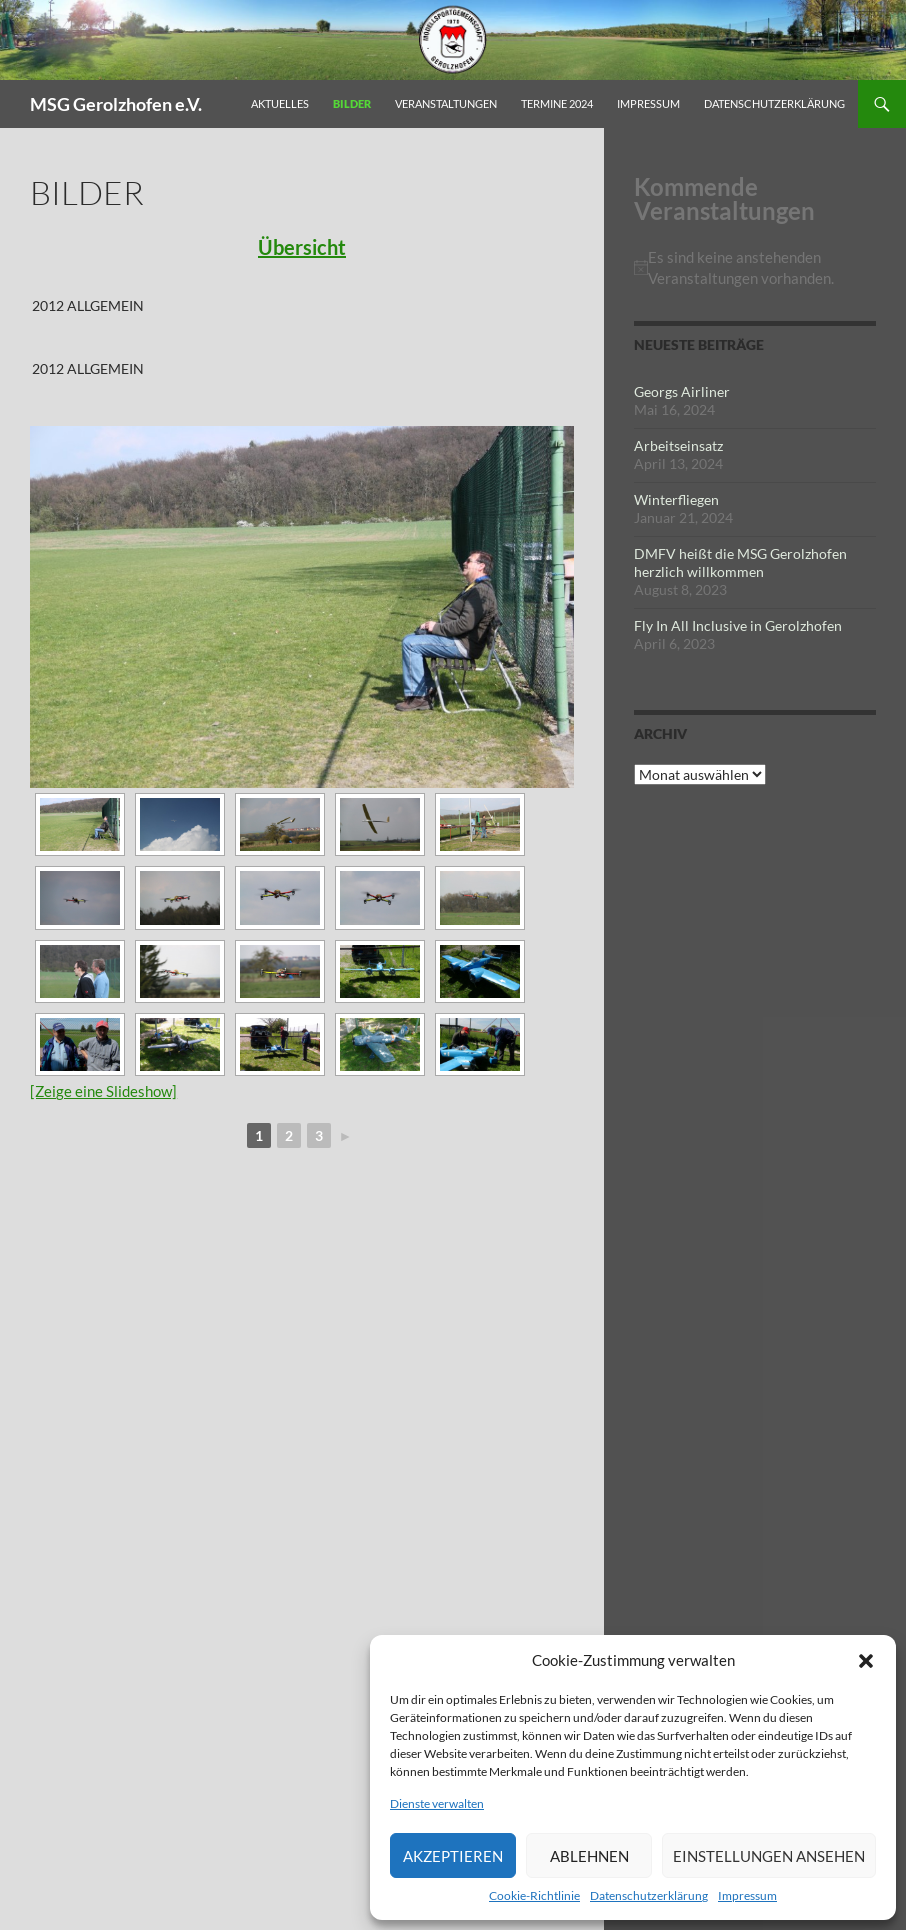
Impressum (747, 1895)
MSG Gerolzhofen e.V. (116, 104)
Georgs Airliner (682, 391)
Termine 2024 (557, 103)
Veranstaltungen (446, 103)
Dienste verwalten (437, 1803)
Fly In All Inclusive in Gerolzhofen (738, 625)
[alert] (755, 268)
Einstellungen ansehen (769, 1856)
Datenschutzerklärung (649, 1895)
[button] (866, 1661)
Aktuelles (280, 103)
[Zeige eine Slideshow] (103, 1091)
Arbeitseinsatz (678, 445)
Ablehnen (589, 1856)
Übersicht (302, 247)
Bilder (352, 103)
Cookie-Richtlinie (534, 1895)
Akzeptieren (453, 1856)
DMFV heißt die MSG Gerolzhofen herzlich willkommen (740, 562)
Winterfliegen (676, 499)
